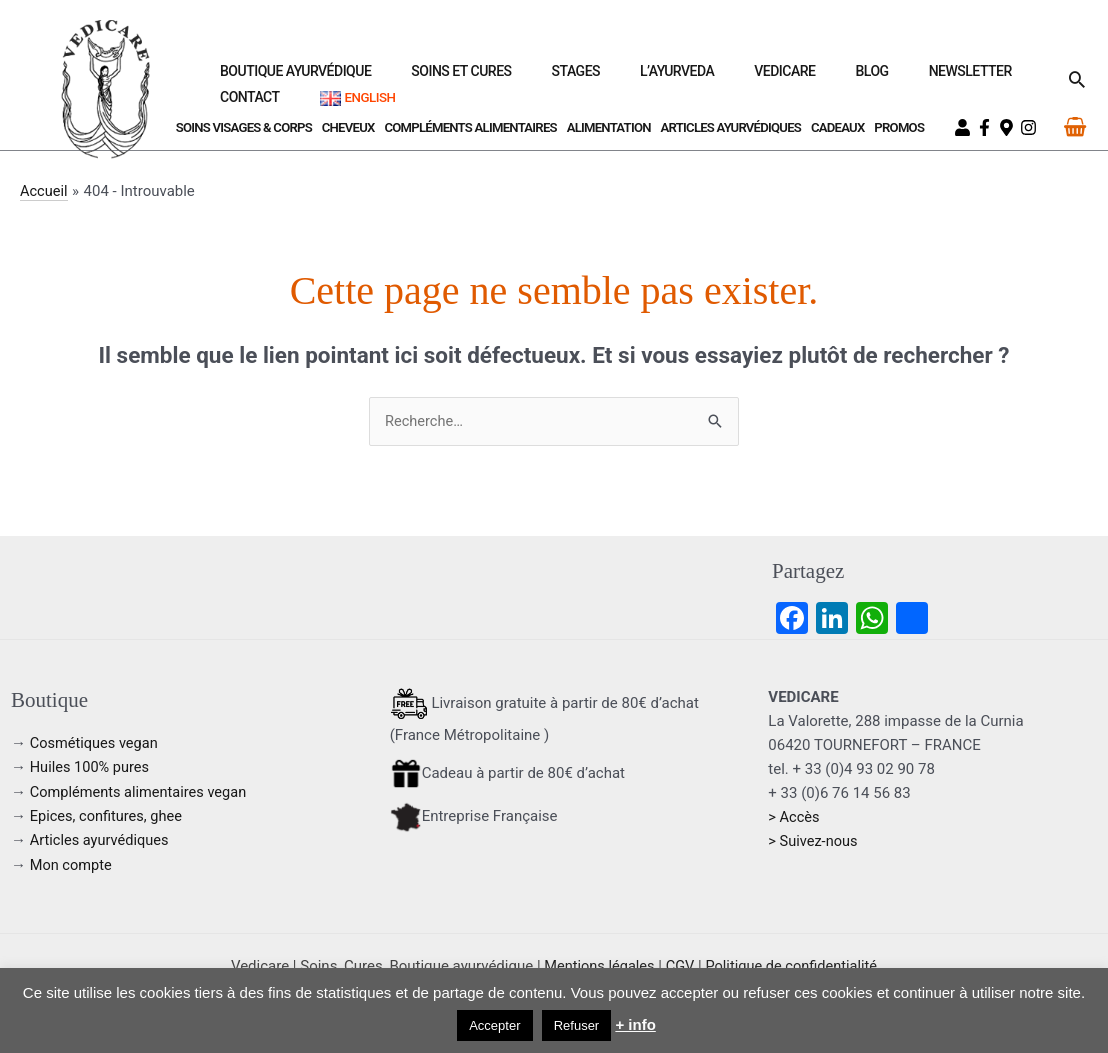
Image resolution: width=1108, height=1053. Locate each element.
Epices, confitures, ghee (108, 816)
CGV (679, 965)
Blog (754, 78)
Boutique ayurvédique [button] (298, 78)
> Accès (794, 818)
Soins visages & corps (244, 127)
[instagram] (1031, 127)
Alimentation (609, 127)
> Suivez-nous (814, 842)
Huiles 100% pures (91, 768)
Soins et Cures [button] (440, 78)
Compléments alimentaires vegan (141, 792)
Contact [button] (917, 78)
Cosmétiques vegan (96, 744)
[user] (965, 127)
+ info (635, 1024)
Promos (899, 127)
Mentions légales (596, 965)
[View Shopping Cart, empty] (1075, 127)
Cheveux (348, 127)
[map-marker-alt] (1009, 127)
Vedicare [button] (691, 78)
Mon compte (72, 864)
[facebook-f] (987, 127)
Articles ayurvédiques (731, 127)
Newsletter (828, 78)
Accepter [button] (494, 1025)
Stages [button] (530, 78)
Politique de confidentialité (793, 965)
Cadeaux (838, 127)
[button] (1077, 79)
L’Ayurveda (608, 78)
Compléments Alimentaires (470, 127)
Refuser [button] (577, 1025)
